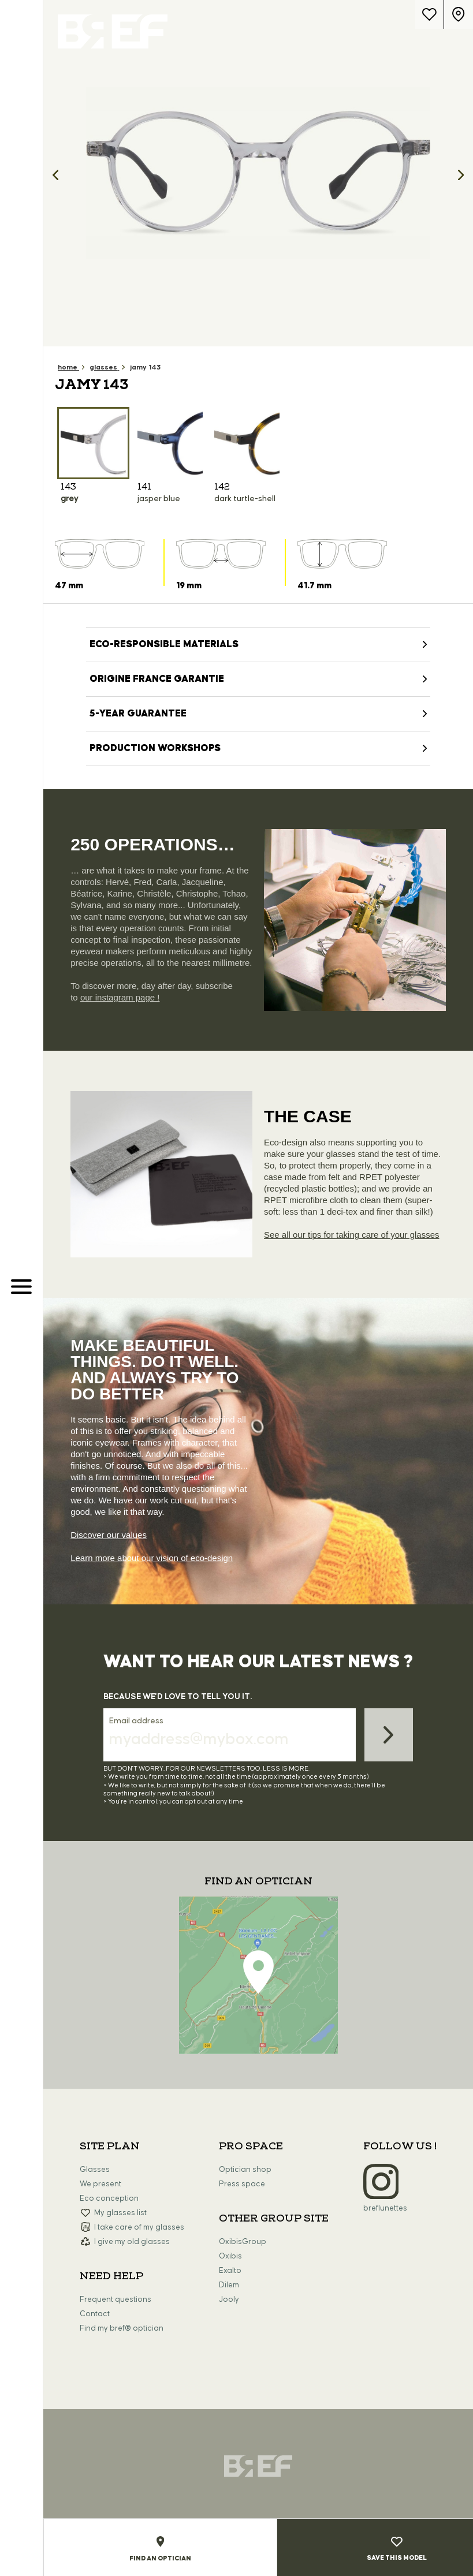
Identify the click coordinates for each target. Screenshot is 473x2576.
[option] (258, 173)
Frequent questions (115, 2299)
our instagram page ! (120, 997)
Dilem (229, 2285)
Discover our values (108, 1535)
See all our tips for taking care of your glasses (352, 1235)
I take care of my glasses (139, 2227)
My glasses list (120, 2213)
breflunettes (385, 2208)
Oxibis (230, 2256)
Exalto (230, 2271)
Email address (136, 1721)
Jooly (229, 2299)
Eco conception (109, 2198)
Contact (95, 2314)
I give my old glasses (132, 2242)
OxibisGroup (242, 2242)
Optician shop (245, 2170)
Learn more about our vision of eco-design (151, 1558)
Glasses (95, 2170)
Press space (242, 2184)
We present (100, 2184)
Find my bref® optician (121, 2328)
